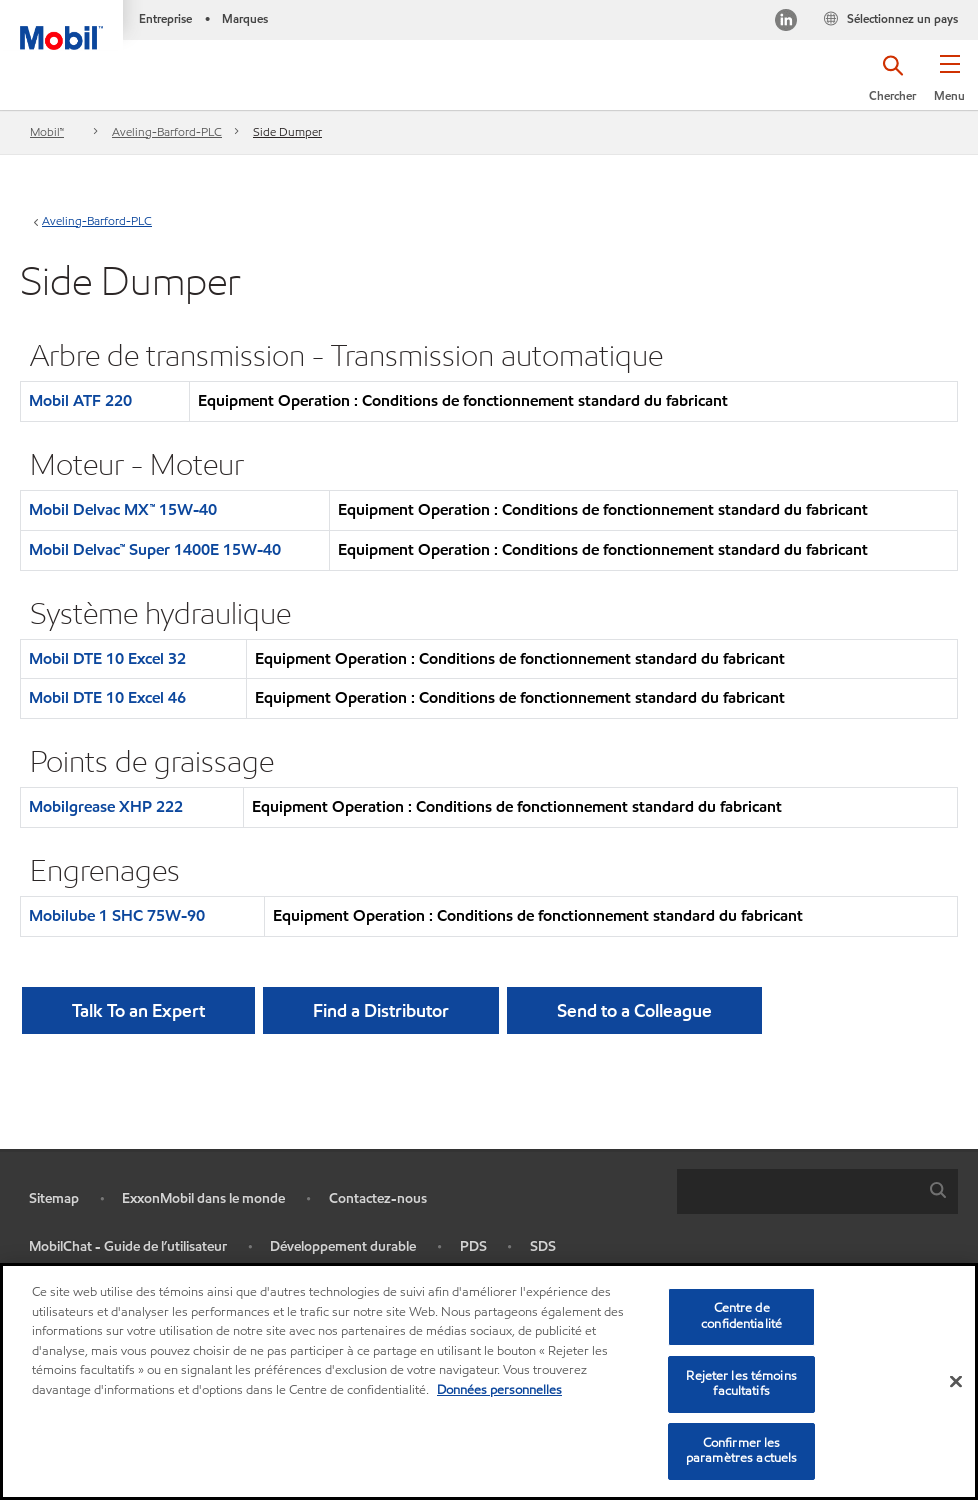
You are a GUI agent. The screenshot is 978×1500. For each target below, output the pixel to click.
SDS (543, 1246)
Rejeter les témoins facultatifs (741, 1384)
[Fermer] (956, 1381)
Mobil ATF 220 (80, 400)
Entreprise (165, 18)
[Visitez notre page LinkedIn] (786, 22)
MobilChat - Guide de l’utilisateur (128, 1246)
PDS (473, 1246)
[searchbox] (797, 1191)
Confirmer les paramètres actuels (741, 1451)
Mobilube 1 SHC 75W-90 (117, 915)
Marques (245, 18)
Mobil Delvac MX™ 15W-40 (123, 509)
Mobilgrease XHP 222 (106, 806)
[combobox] (817, 1191)
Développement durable (343, 1246)
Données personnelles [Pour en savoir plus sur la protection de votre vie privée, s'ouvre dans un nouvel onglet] (499, 1390)
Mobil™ (47, 131)
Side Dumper (287, 131)
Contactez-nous (378, 1198)
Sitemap (54, 1198)
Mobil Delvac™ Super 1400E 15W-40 (155, 549)
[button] (949, 85)
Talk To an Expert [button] (138, 1010)
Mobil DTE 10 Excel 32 (107, 658)
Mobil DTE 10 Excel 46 (107, 697)
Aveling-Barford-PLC (167, 131)
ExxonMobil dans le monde (203, 1198)
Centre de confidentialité (741, 1316)
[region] (489, 1381)
